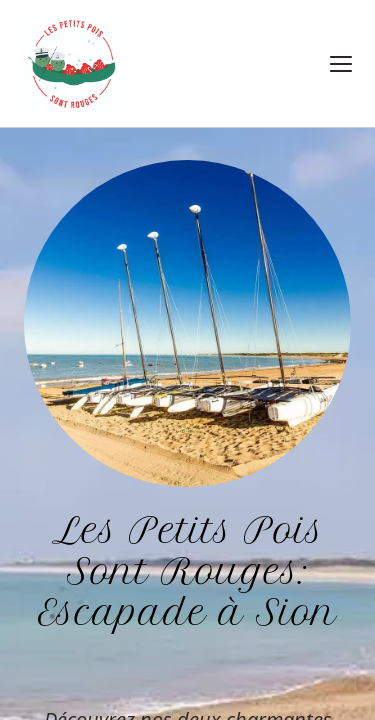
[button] (341, 64)
